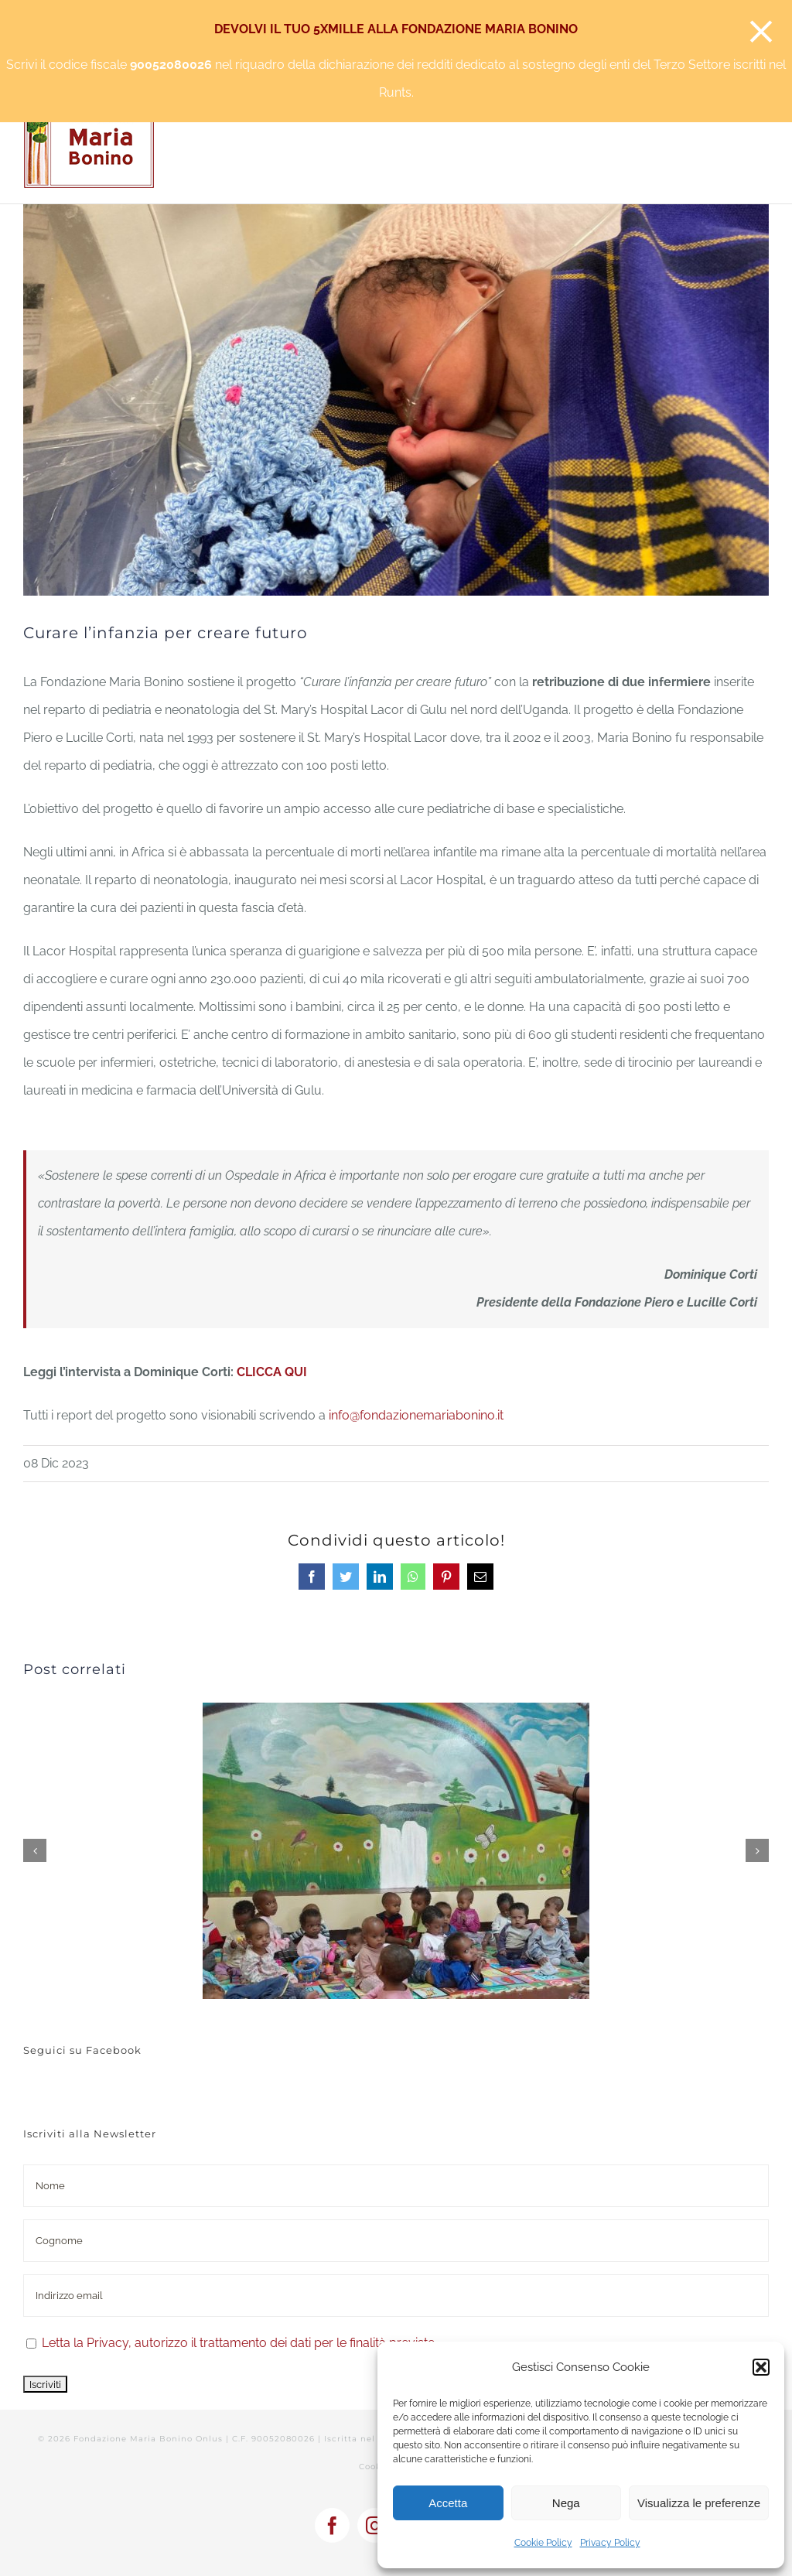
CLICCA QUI (272, 1372)
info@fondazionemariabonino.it (416, 1415)
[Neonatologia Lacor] (396, 400)
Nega (566, 2502)
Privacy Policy (610, 2542)
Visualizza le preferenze (698, 2502)
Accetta (447, 2502)
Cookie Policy (543, 2542)
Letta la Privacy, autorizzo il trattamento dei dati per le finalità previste (238, 2342)
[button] (761, 2367)
